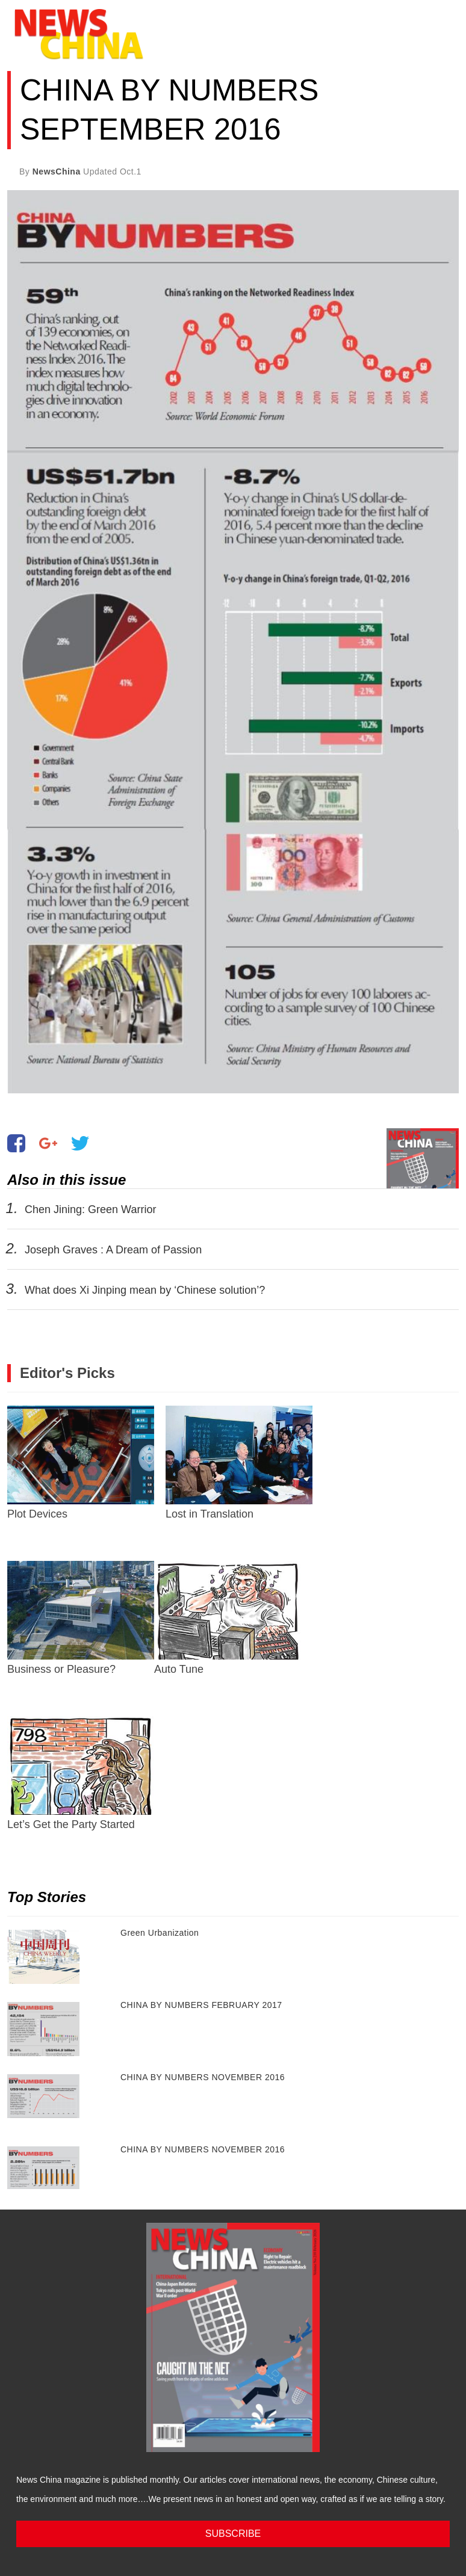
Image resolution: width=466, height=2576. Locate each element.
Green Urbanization (159, 1933)
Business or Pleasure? (80, 1618)
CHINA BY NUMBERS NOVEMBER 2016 (202, 2077)
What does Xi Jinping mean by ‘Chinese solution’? (145, 1290)
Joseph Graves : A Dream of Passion (113, 1250)
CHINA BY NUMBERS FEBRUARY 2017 (201, 2005)
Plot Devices (80, 1463)
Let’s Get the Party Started (80, 1773)
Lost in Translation (239, 1463)
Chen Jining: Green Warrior (91, 1209)
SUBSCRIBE (233, 2533)
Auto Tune (227, 1618)
